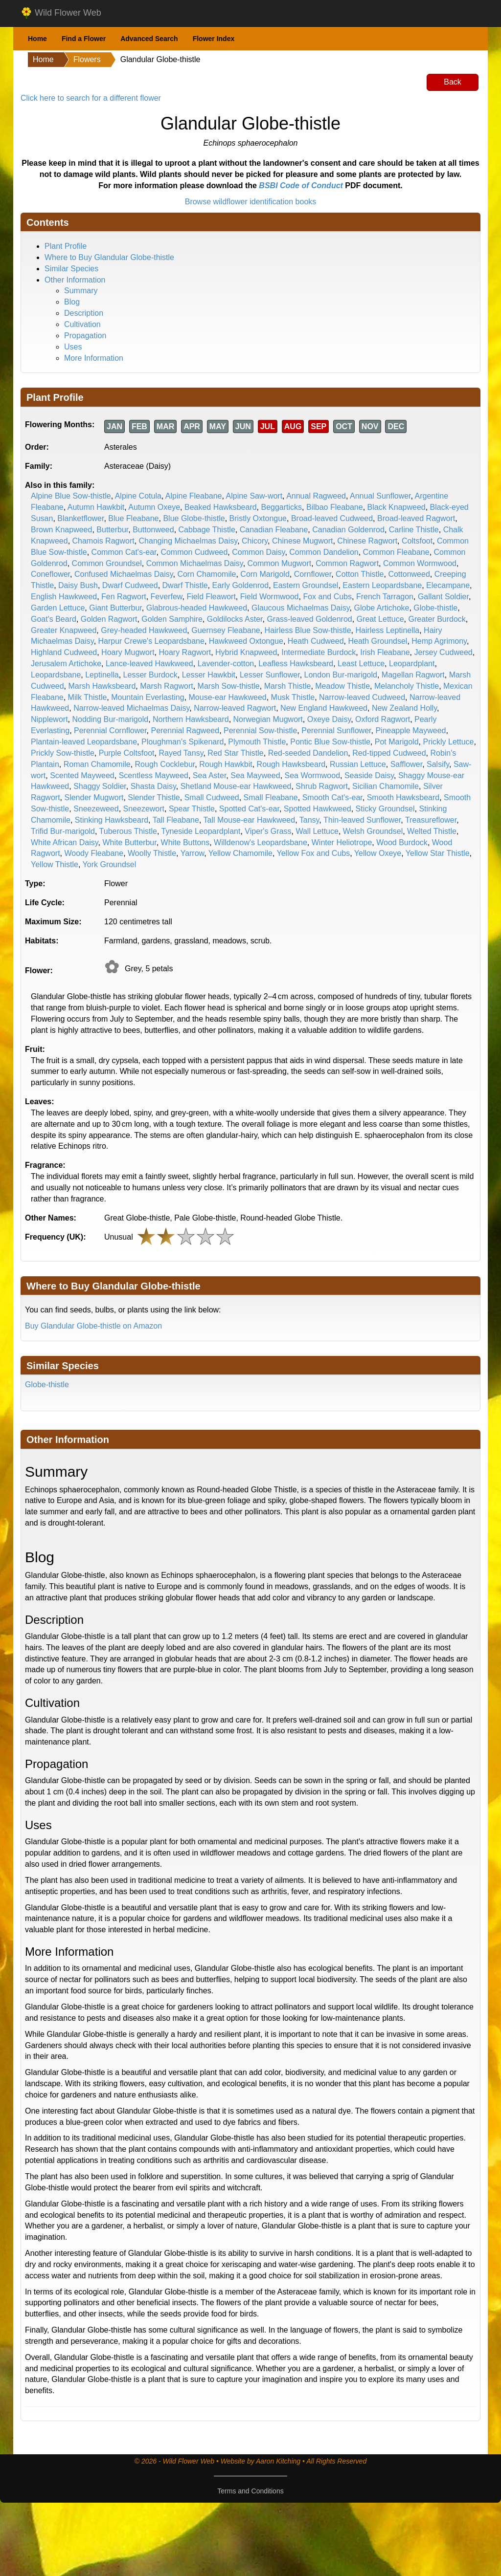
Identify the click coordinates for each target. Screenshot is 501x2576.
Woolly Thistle (152, 853)
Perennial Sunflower (336, 730)
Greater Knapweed (63, 630)
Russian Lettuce (358, 764)
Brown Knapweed (61, 529)
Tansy (309, 820)
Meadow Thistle (342, 686)
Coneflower (50, 574)
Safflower (406, 764)
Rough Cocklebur (165, 764)
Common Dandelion (323, 552)
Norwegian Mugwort (268, 719)
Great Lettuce (380, 619)
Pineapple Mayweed (410, 730)
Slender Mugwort (93, 797)
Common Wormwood (419, 563)
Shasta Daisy (153, 786)
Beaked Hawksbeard (220, 507)
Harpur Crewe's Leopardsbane (151, 641)
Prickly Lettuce (448, 742)
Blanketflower (80, 518)
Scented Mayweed (82, 775)
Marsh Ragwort (166, 686)
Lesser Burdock (150, 675)
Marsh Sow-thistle (229, 686)
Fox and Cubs (327, 596)
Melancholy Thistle (406, 686)
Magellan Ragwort (413, 675)
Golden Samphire (172, 619)
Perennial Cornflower (110, 730)
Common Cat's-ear (124, 552)
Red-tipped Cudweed (389, 753)
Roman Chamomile (97, 764)
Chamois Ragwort (103, 541)
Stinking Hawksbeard (111, 820)
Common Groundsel (107, 563)
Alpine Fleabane (193, 496)
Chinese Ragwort (367, 541)
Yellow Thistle (54, 864)
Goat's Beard (53, 619)
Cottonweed (409, 574)
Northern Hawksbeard (191, 719)
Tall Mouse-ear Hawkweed (250, 820)
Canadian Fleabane (274, 529)
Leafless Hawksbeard (295, 663)
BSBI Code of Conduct (301, 185)
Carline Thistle (414, 529)
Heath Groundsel (377, 641)
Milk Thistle (87, 697)
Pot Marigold (397, 742)
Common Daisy (258, 552)
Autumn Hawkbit (96, 507)
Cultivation (82, 324)
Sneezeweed (96, 809)
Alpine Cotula (138, 496)
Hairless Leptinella (387, 630)
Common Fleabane (396, 552)
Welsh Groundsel (373, 831)
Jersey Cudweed (443, 652)
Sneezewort (144, 809)
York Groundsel (110, 864)
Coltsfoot (417, 541)
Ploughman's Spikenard (182, 742)
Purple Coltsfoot (127, 753)
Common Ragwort (347, 563)
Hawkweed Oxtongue (246, 641)
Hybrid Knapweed (246, 652)
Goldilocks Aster (235, 619)
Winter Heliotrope (342, 842)
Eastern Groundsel (305, 585)
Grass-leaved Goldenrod (309, 619)
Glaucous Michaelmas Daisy (300, 608)
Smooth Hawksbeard (403, 797)
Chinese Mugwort (302, 541)
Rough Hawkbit (225, 764)
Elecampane (448, 585)
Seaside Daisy (369, 775)
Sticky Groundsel (385, 809)
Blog (72, 302)
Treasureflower (430, 820)
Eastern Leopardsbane (382, 585)
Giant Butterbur (115, 608)
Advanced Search (149, 39)
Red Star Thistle (235, 753)
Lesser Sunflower (270, 675)
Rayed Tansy (181, 753)
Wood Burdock (402, 842)
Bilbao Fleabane (334, 507)
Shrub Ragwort (322, 786)
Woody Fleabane (93, 853)
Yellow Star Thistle (438, 853)
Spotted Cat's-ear (249, 809)
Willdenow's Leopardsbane (260, 842)
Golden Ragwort (109, 619)
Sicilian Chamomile (385, 786)
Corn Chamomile (206, 574)
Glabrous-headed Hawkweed (196, 608)
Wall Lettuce (317, 831)
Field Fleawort (210, 596)
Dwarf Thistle (185, 585)
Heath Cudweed (316, 641)
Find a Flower (84, 39)
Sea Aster (210, 775)
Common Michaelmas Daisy (194, 563)
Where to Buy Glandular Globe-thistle (109, 257)
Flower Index (214, 39)
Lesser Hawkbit (208, 675)
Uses (73, 347)
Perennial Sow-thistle (260, 730)
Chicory (255, 541)
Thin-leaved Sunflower (362, 820)
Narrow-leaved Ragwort (235, 708)
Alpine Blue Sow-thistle (71, 496)
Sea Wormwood (313, 775)
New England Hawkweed (323, 708)
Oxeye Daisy (329, 719)
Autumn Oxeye (154, 507)
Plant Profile (66, 246)
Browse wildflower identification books (251, 201)
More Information (93, 358)
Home (37, 39)
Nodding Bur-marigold (110, 719)
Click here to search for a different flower (91, 98)
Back (452, 82)
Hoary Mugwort (127, 652)
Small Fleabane (271, 797)
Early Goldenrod (240, 585)
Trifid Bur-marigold (63, 831)
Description (83, 313)
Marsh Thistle (287, 686)
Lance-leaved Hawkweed (149, 663)
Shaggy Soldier (99, 786)
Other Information (75, 280)
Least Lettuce (361, 663)
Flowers (87, 59)
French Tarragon (384, 596)
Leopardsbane (56, 675)
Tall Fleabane (176, 820)
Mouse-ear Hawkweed (228, 697)
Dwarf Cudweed (130, 585)
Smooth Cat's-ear (332, 797)
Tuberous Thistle (128, 831)
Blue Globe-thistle (194, 518)
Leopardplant (411, 663)
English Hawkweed (64, 596)
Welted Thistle (431, 831)
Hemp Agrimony (439, 641)
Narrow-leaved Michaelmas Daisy (131, 708)
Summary (80, 290)
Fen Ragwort (123, 596)
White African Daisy (64, 842)
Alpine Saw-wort (254, 496)
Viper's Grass (268, 831)
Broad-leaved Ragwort (416, 518)
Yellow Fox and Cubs (313, 853)
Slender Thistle (154, 797)
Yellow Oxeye (377, 853)
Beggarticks (281, 507)
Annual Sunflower (380, 496)
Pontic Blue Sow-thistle (330, 742)
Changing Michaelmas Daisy (188, 541)
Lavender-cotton (226, 663)
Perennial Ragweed (185, 730)
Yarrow (193, 853)
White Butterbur (129, 842)
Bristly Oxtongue (258, 518)
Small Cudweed (211, 797)
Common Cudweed (194, 552)
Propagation (85, 335)
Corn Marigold (264, 574)
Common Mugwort (280, 563)
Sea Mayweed (255, 775)
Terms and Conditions (250, 2491)
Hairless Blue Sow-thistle (308, 630)
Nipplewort (49, 719)
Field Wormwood (269, 596)
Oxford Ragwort (382, 719)
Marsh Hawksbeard (102, 686)
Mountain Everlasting (147, 697)
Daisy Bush (78, 585)
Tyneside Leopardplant (201, 831)
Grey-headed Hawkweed (144, 630)
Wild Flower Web (61, 13)
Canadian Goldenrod (348, 529)
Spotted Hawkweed (317, 809)
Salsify (438, 764)
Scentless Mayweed (153, 775)
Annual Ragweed (316, 496)
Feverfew (166, 596)
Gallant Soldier (443, 596)
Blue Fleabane (133, 518)
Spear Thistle (192, 809)
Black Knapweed (396, 507)
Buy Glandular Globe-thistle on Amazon (93, 1326)
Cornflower (312, 574)
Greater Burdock (436, 619)
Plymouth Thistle (257, 742)
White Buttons (185, 842)
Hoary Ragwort (185, 652)
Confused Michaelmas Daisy (123, 574)
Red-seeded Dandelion (308, 753)
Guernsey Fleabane (225, 630)
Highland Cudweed (64, 652)
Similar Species (71, 268)
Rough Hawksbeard (291, 764)
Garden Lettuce (58, 608)
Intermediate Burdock (318, 652)
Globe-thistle (435, 608)
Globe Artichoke (382, 608)
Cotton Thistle (360, 574)
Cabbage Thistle (207, 529)
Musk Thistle (293, 697)
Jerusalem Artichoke (66, 663)
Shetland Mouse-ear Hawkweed (236, 786)
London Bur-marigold (340, 675)
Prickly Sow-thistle (62, 753)
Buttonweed (153, 529)
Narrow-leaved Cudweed (362, 697)
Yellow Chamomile (240, 853)
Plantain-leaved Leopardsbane (84, 742)
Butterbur (112, 529)
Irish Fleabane (385, 652)
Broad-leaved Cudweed (332, 518)
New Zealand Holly (404, 708)
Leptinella (102, 675)
